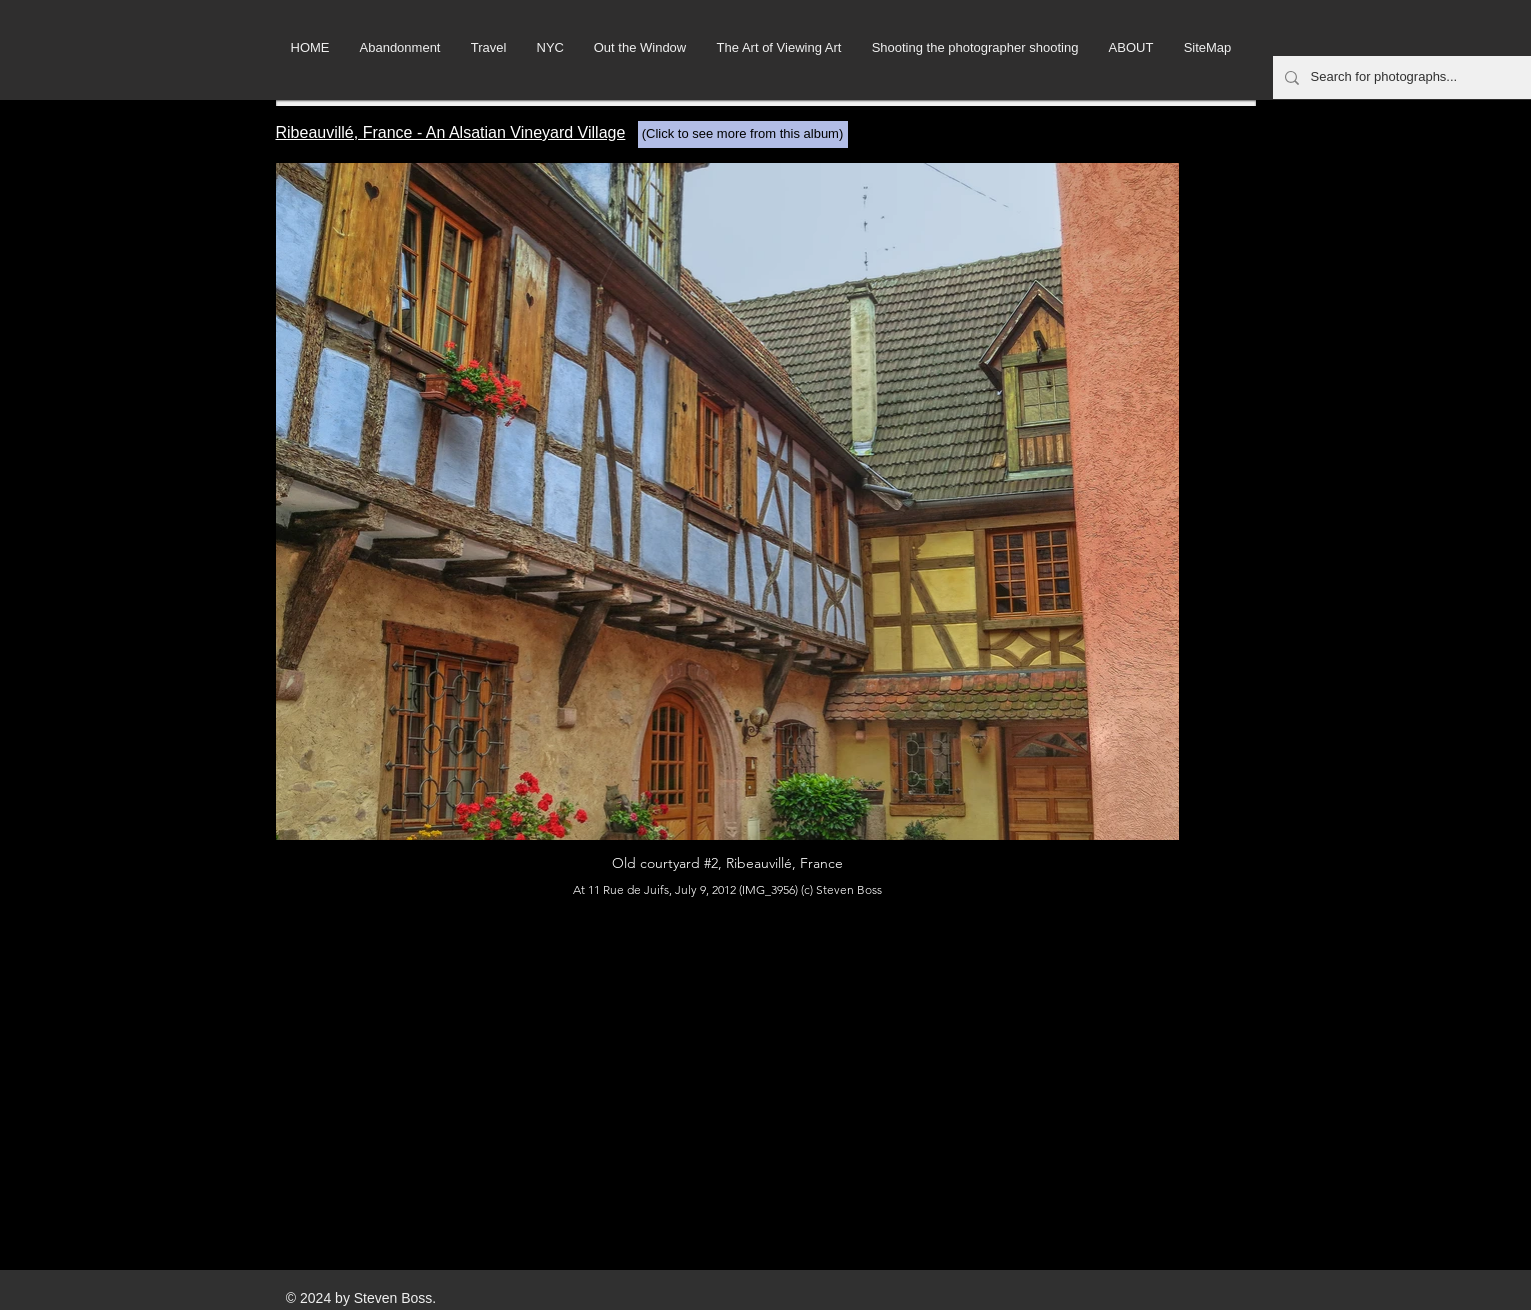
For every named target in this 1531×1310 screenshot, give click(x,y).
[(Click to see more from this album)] (743, 134)
